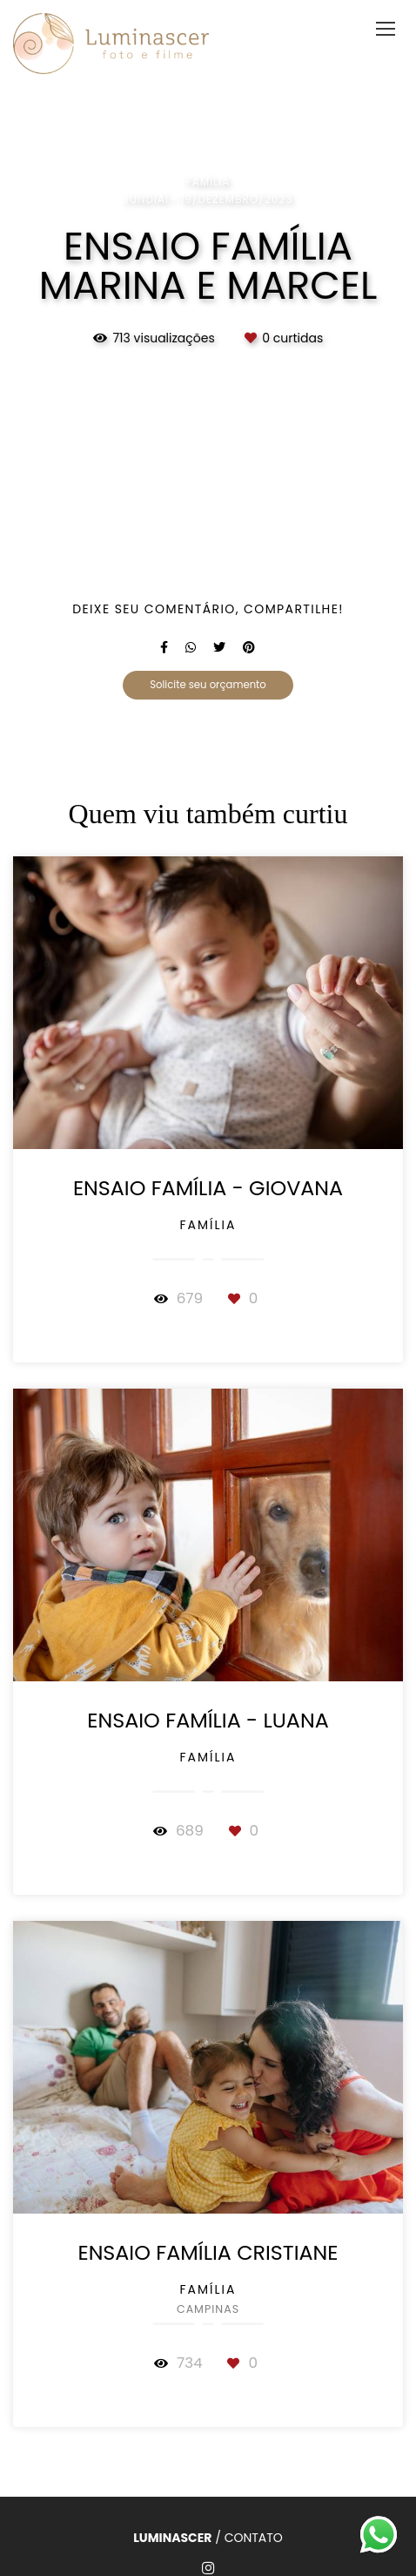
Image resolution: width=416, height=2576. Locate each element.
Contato (254, 2538)
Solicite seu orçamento (208, 685)
